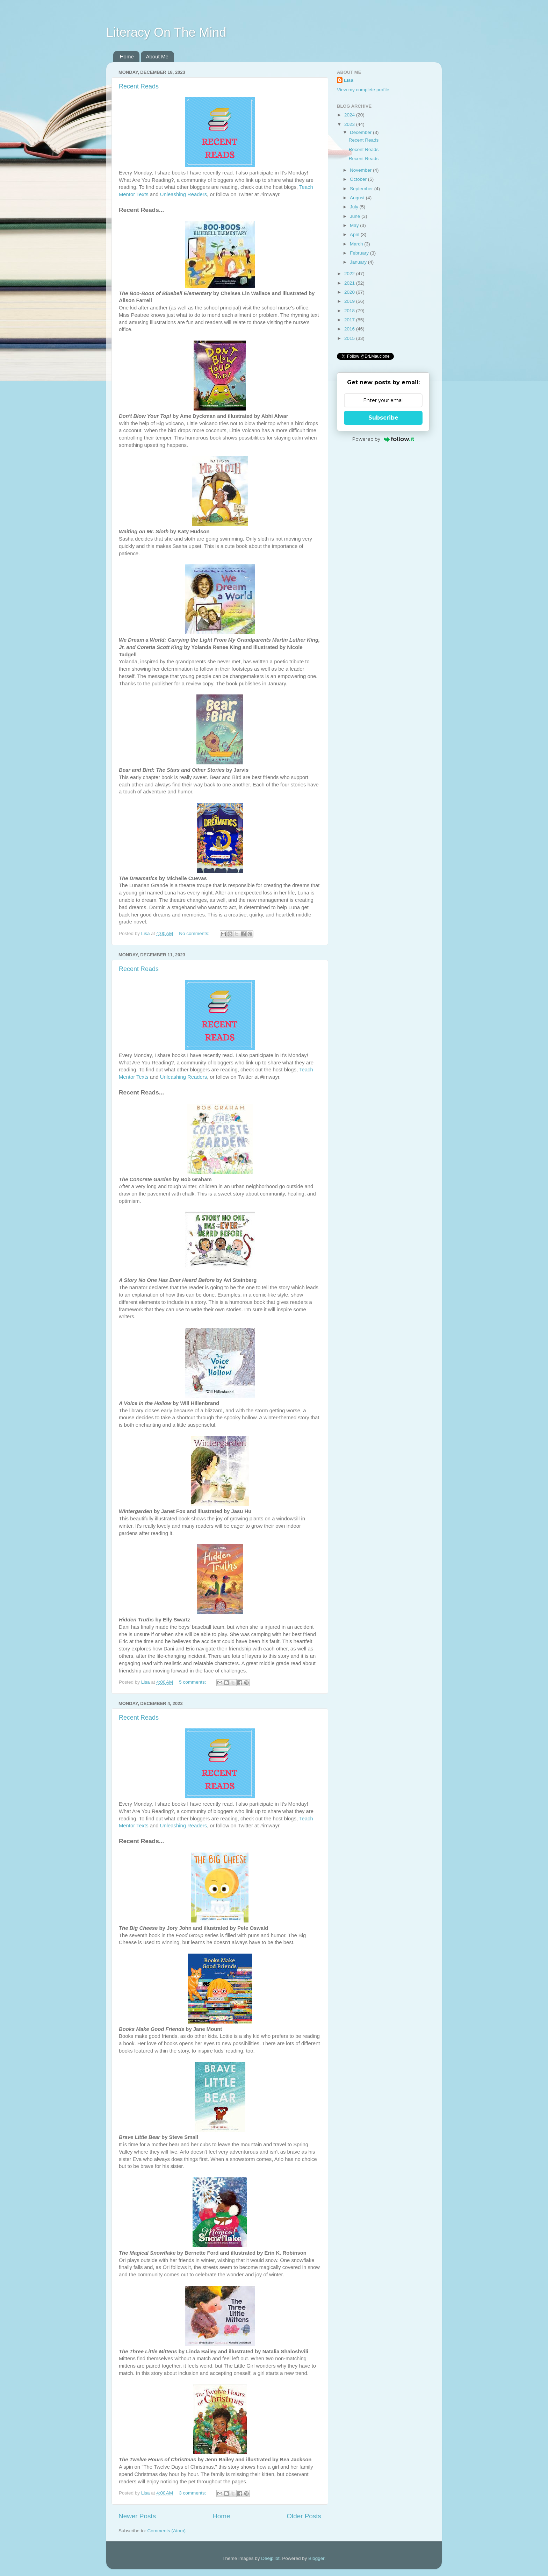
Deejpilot (270, 2558)
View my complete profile (363, 89)
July (355, 206)
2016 (350, 328)
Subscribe (383, 417)
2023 (350, 124)
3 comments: (193, 2493)
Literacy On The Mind (166, 32)
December (361, 132)
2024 (350, 114)
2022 (350, 273)
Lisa (348, 80)
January (359, 262)
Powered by (383, 439)
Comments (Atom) (166, 2530)
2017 (350, 319)
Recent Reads (139, 86)
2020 (350, 292)
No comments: (195, 933)
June (355, 216)
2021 (350, 283)
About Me (157, 56)
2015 (350, 338)
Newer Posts (137, 2516)
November (361, 170)
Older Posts (304, 2516)
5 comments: (193, 1682)
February (360, 253)
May (355, 225)
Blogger (316, 2558)
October (359, 179)
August (358, 197)
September (362, 188)
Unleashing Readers (183, 194)
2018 (350, 310)
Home (127, 56)
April (355, 234)
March (357, 244)
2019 (350, 301)
